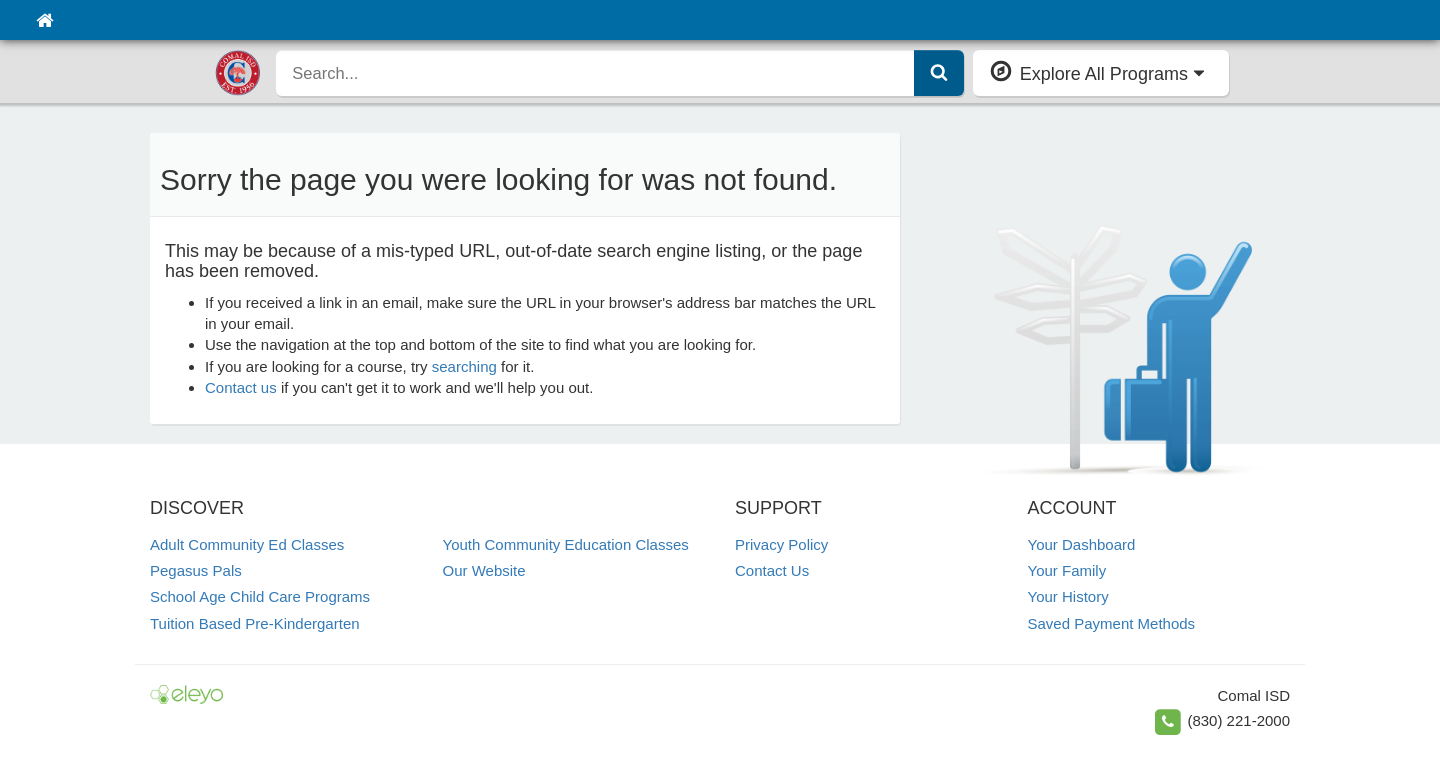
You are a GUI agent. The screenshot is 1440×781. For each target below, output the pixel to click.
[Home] (44, 20)
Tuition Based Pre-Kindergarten (255, 623)
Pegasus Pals (196, 570)
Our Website (484, 570)
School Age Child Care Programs (260, 596)
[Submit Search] (939, 73)
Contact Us (772, 570)
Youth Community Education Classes (566, 544)
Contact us (241, 387)
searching (464, 366)
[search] (595, 73)
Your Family (1067, 570)
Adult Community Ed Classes (247, 544)
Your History (1068, 596)
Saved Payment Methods (1112, 623)
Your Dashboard (1082, 544)
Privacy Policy (781, 544)
